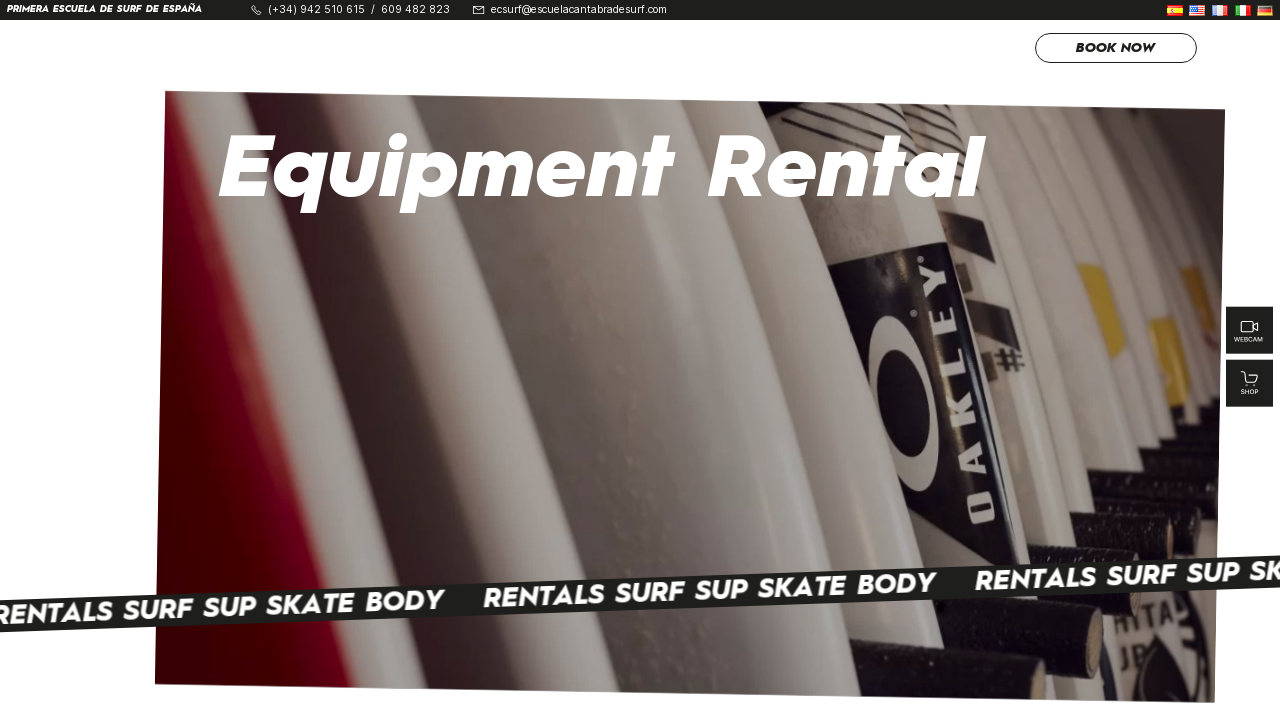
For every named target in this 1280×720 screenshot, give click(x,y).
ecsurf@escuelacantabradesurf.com (579, 10)
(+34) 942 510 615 (316, 10)
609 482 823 (415, 10)
